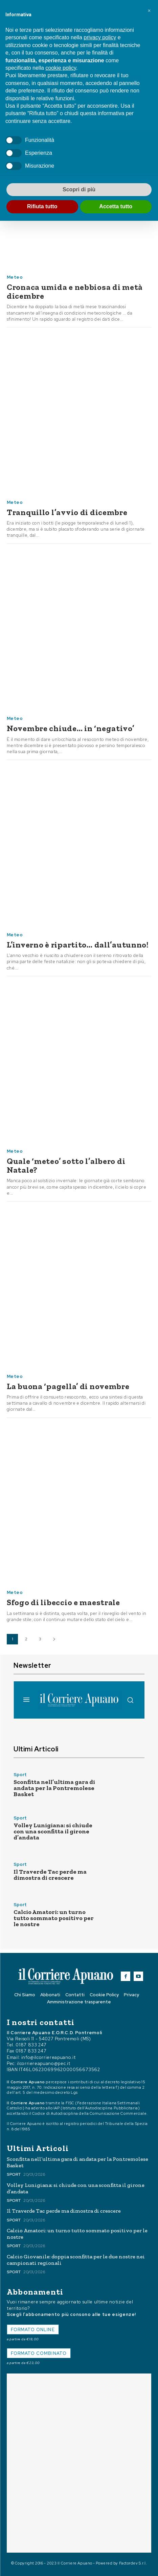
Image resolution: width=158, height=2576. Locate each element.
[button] (149, 10)
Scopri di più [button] (79, 189)
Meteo (15, 277)
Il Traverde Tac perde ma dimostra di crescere (50, 1874)
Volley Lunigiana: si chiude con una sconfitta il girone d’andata (53, 1831)
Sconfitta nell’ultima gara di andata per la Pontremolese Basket (54, 1788)
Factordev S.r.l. (133, 2563)
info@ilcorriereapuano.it (48, 2057)
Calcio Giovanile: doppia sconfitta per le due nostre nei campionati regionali (76, 2259)
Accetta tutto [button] (115, 206)
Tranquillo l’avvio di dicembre (67, 512)
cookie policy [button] (60, 68)
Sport (20, 1774)
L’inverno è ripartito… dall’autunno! (78, 945)
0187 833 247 (31, 2045)
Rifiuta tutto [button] (42, 206)
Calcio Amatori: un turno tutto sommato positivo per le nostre (54, 1918)
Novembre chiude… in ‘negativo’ (70, 728)
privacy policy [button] (100, 37)
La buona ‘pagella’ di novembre (68, 1386)
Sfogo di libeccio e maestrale (63, 1602)
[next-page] (54, 1639)
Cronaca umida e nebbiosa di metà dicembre (75, 291)
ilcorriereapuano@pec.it (43, 2063)
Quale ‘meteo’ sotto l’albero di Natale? (66, 1165)
